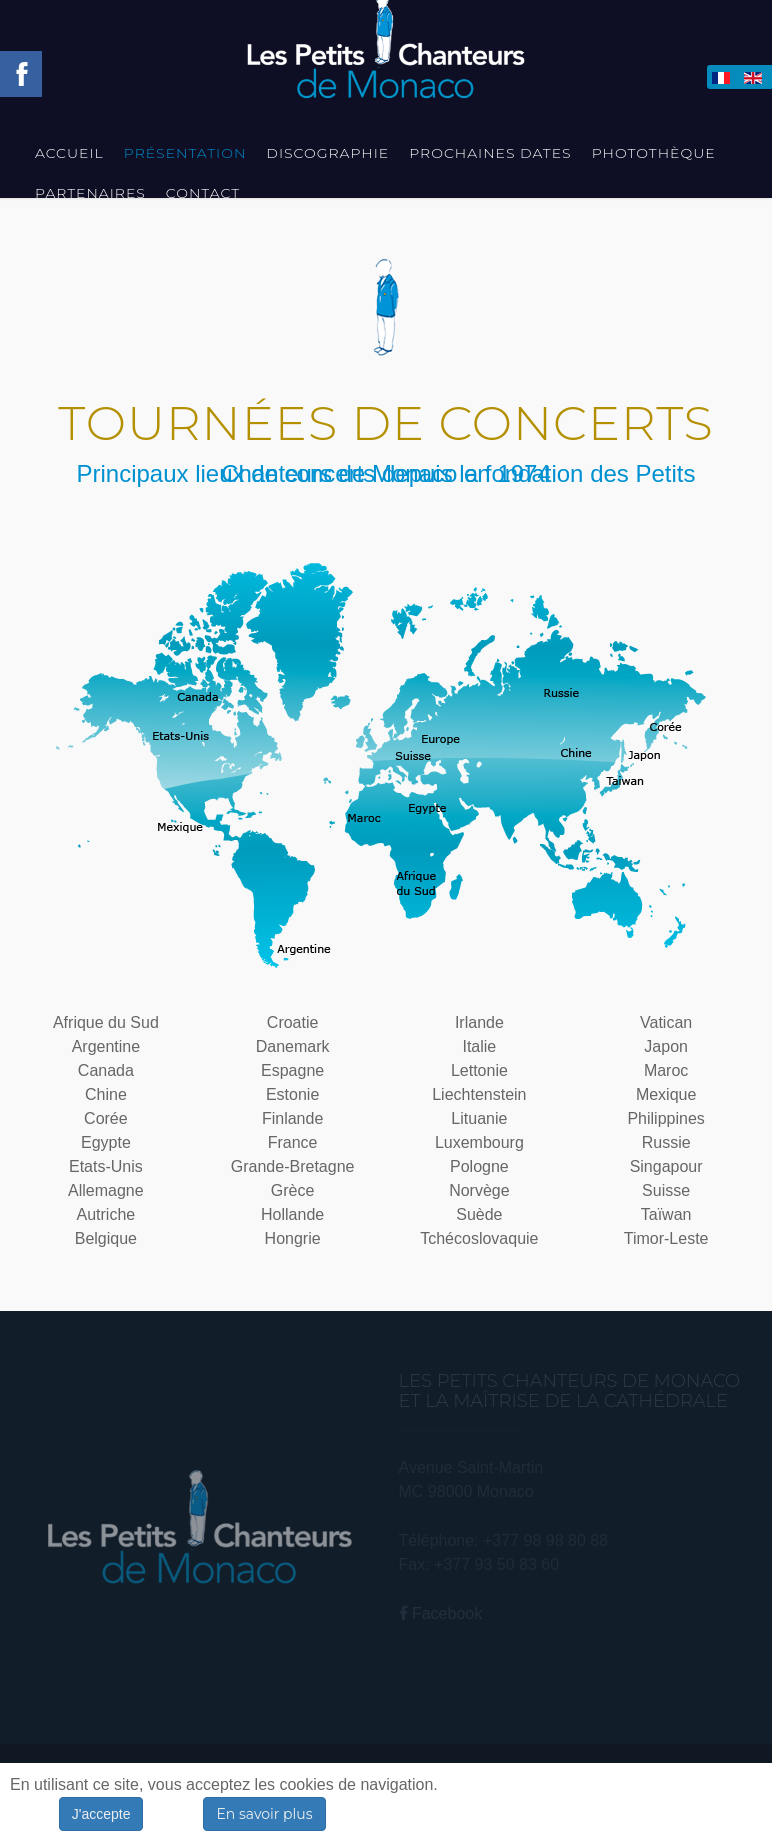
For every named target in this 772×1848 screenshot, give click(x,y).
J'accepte (101, 1814)
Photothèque (654, 153)
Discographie (327, 153)
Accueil (69, 153)
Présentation (185, 153)
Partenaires (90, 193)
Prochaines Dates (490, 153)
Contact (203, 193)
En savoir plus (264, 1814)
